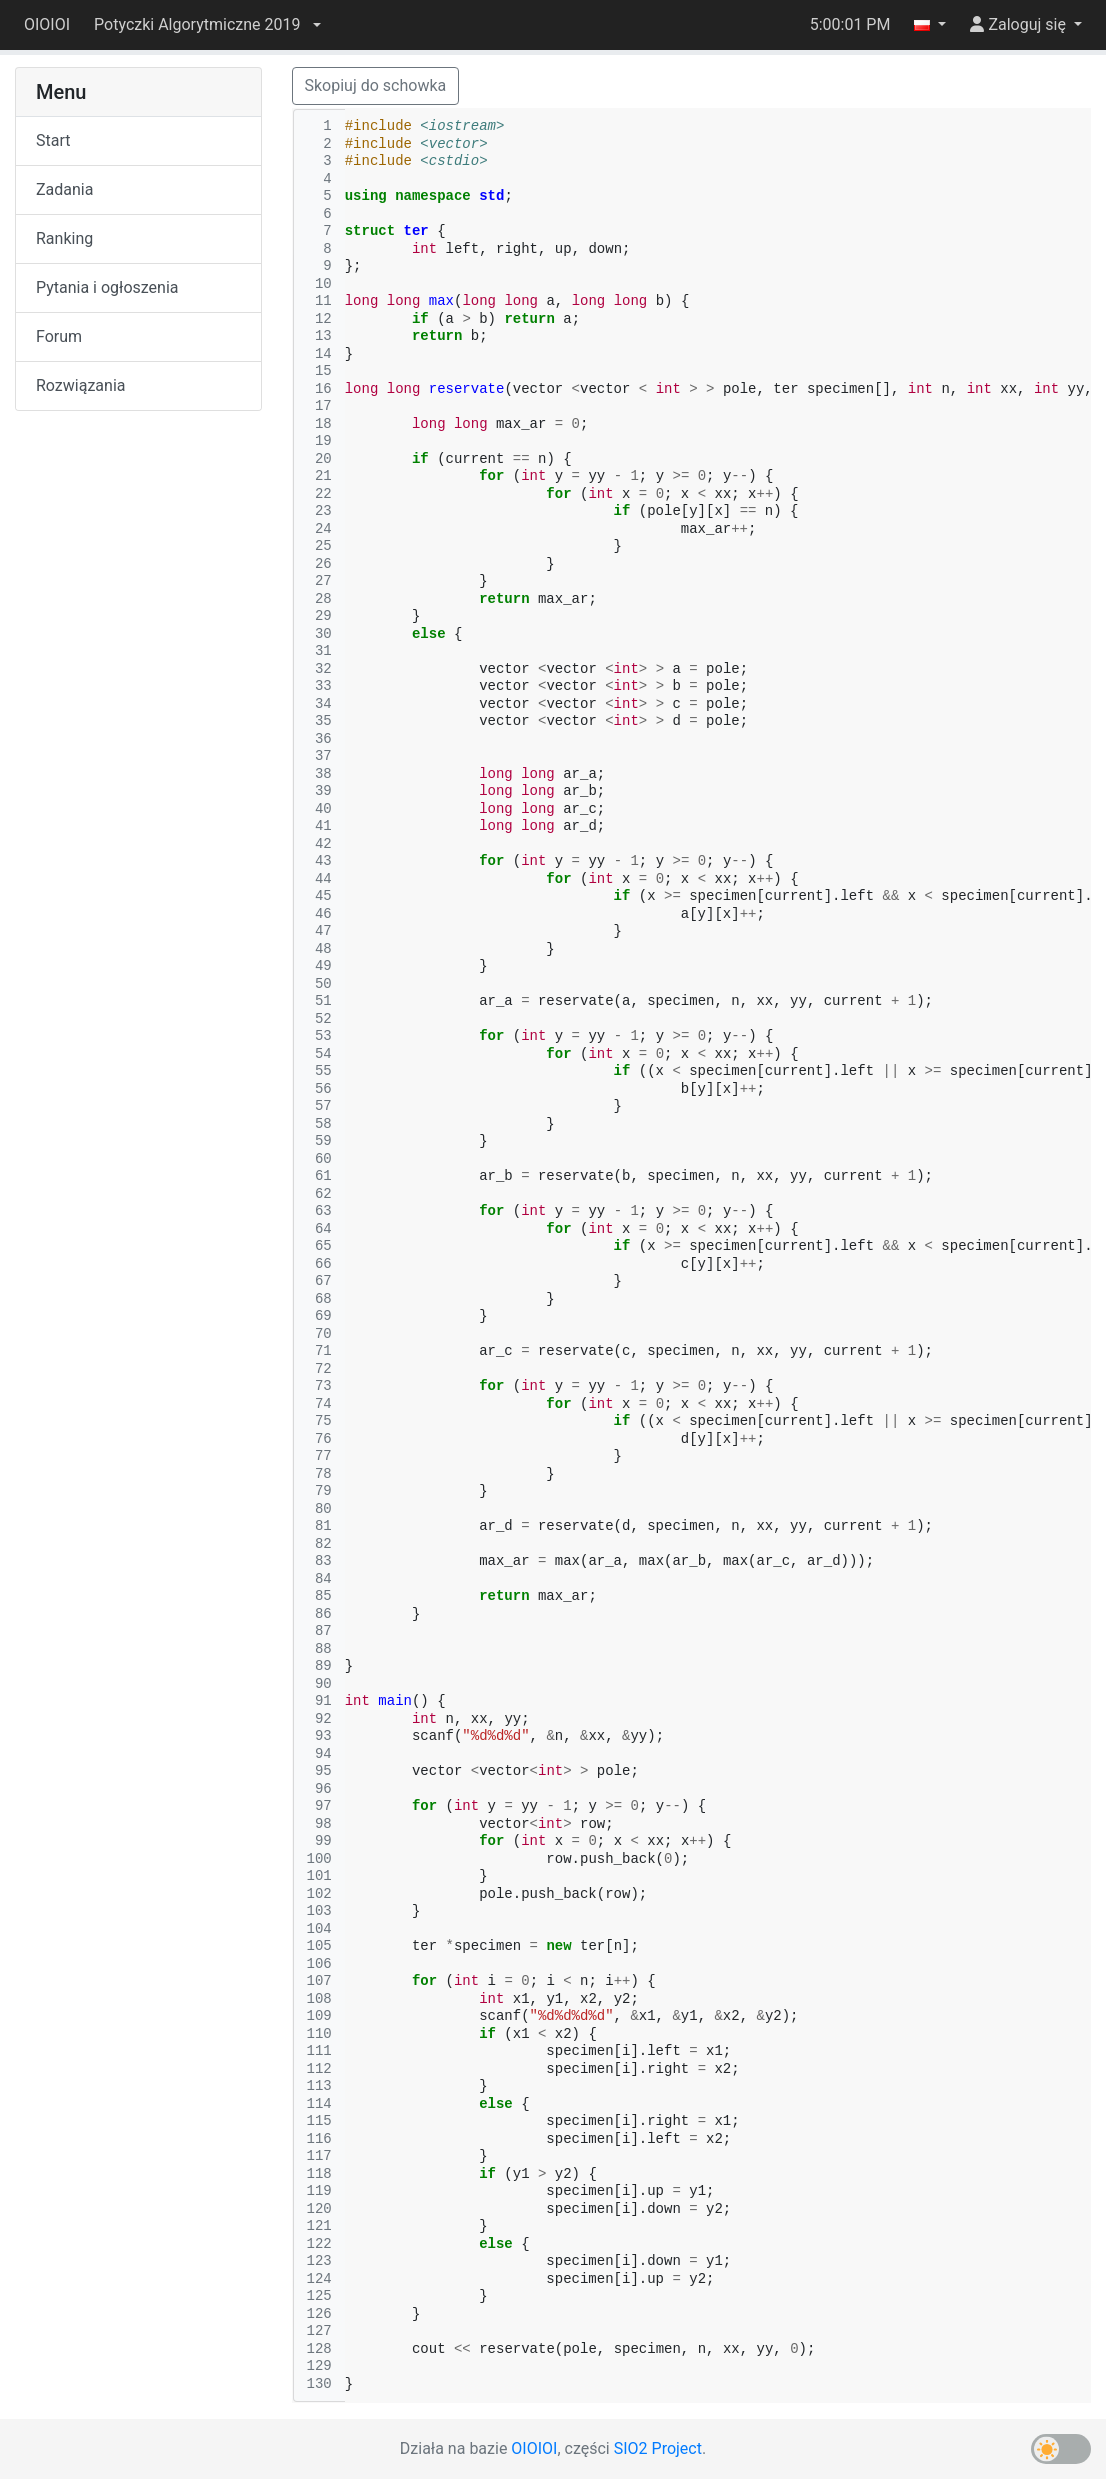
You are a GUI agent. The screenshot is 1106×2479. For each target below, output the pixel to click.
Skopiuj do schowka (376, 85)
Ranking (64, 238)
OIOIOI (47, 24)
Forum (59, 336)
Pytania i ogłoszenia (107, 287)
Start (53, 140)
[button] (207, 25)
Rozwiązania (80, 385)
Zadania (64, 189)
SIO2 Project (658, 2448)
